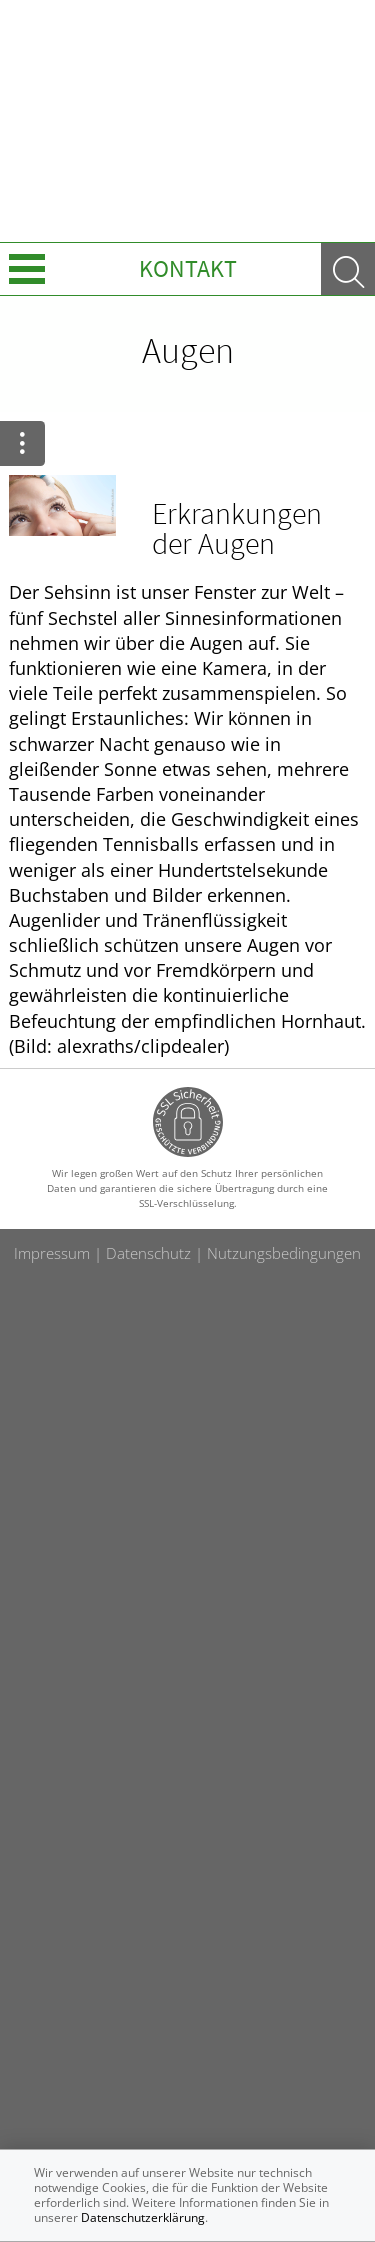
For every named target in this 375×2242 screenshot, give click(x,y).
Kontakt (188, 268)
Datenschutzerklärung (143, 2217)
